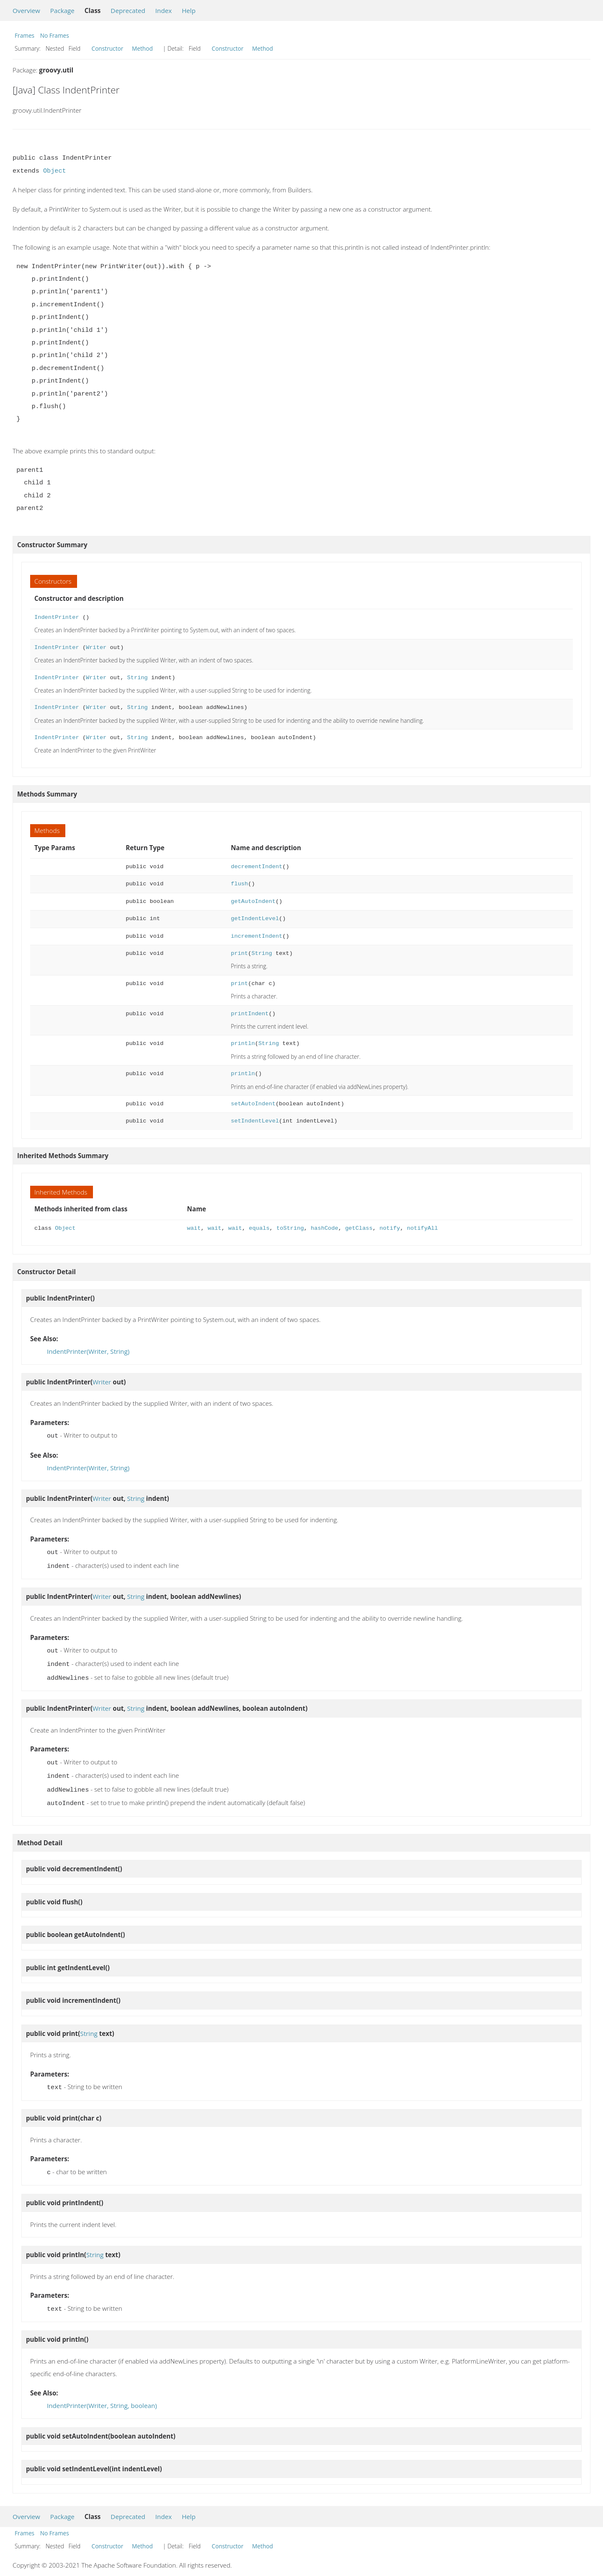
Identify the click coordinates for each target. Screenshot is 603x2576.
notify (389, 1228)
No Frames (54, 35)
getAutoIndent (253, 901)
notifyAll (422, 1228)
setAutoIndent (253, 1104)
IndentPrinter (56, 617)
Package (62, 10)
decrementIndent (256, 867)
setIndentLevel (255, 1121)
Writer (96, 648)
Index (163, 10)
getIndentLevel (255, 919)
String (137, 678)
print (239, 953)
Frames (24, 35)
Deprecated (128, 10)
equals (259, 1228)
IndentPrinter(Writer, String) (88, 1351)
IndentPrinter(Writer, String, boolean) (102, 2394)
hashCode (324, 1228)
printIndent (249, 1014)
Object (54, 171)
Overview (26, 10)
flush (239, 884)
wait (194, 1228)
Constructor (108, 48)
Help (189, 10)
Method (142, 48)
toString (290, 1228)
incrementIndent (256, 936)
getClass (359, 1228)
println (243, 1043)
